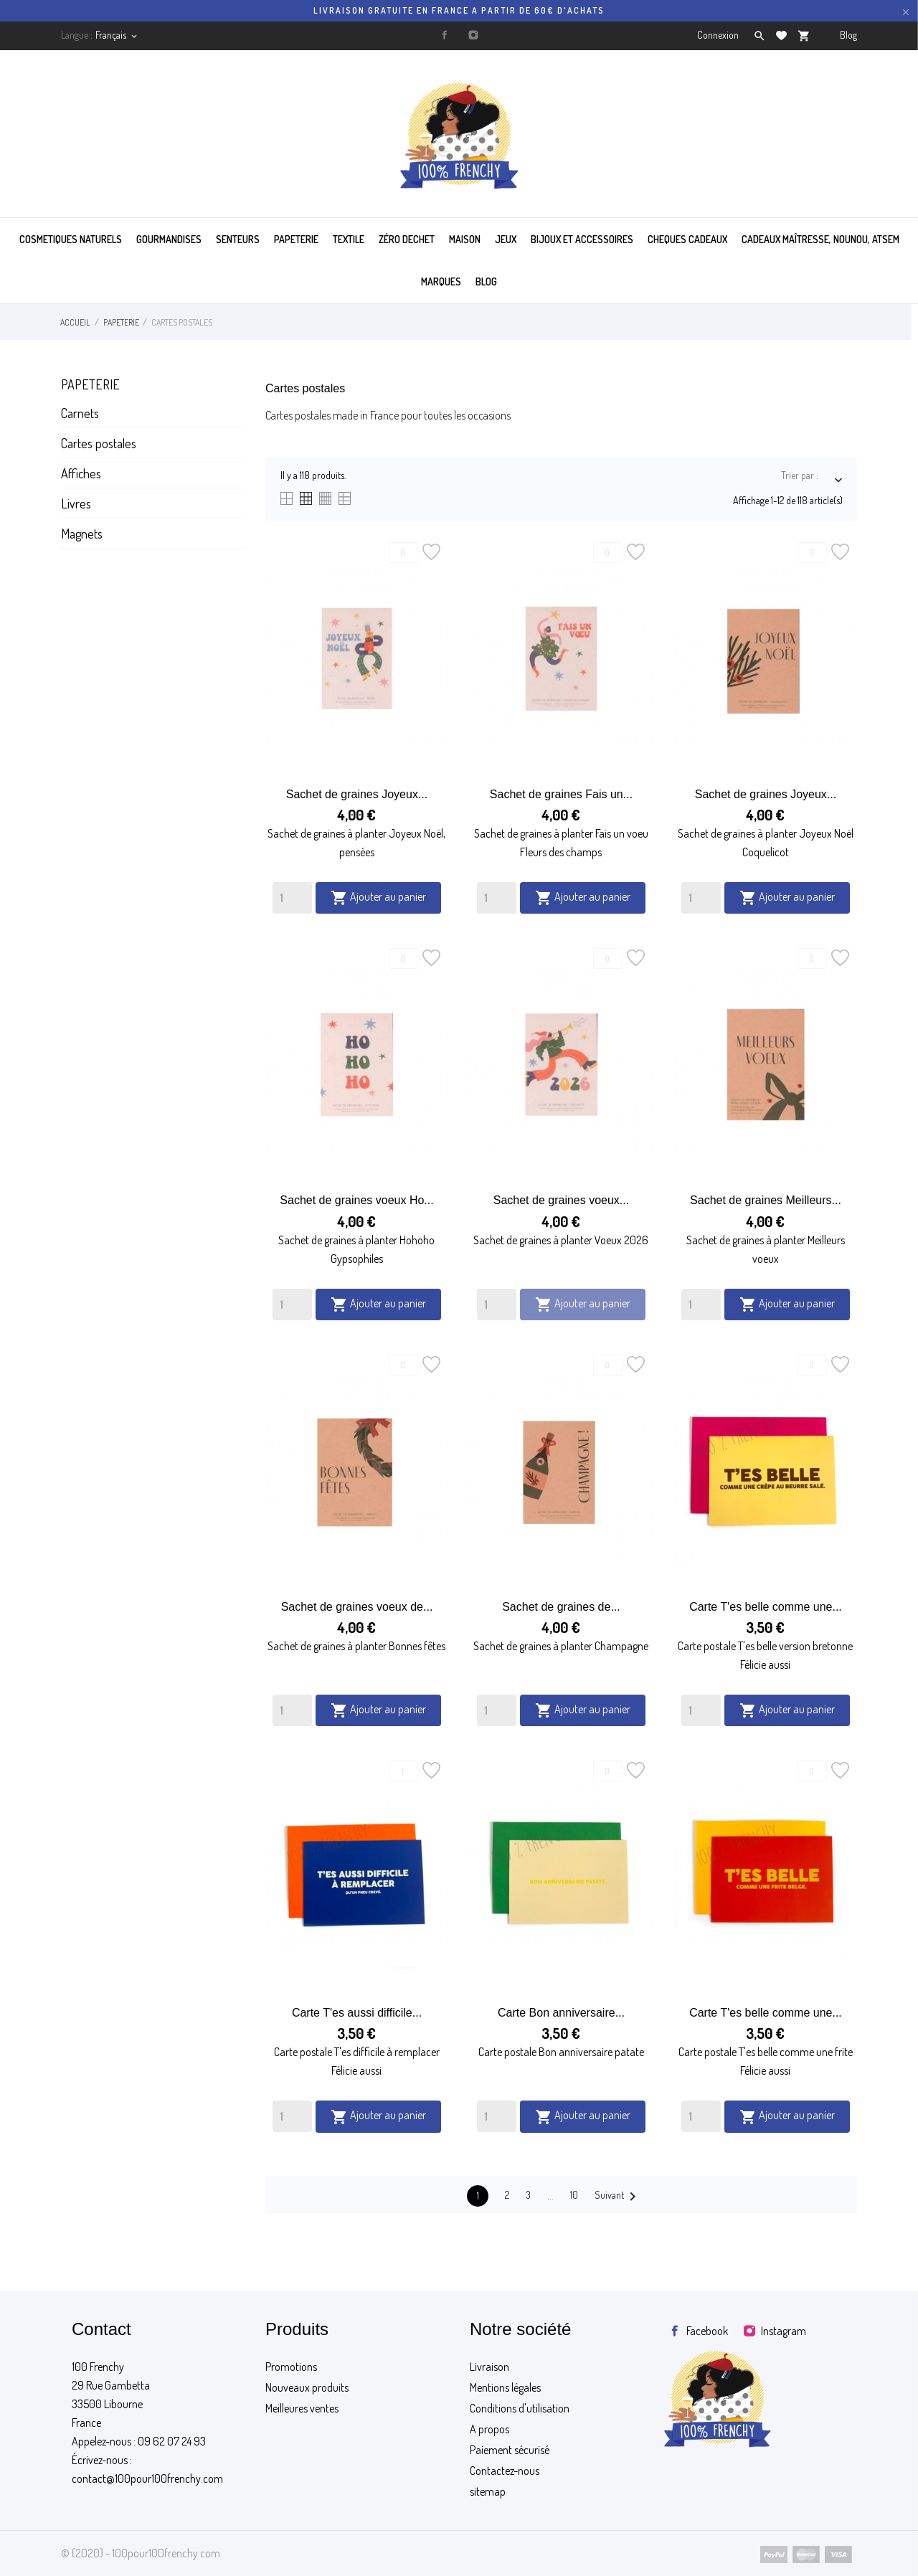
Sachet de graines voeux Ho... (356, 1200)
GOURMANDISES (169, 239)
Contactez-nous (504, 2470)
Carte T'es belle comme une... (765, 1607)
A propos (489, 2429)
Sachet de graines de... (561, 1607)
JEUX (505, 239)
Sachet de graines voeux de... (357, 1607)
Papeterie (90, 384)
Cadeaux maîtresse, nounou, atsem (820, 239)
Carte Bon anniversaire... (561, 2013)
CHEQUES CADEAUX (687, 239)
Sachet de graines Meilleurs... (765, 1200)
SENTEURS (238, 239)
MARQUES (441, 281)
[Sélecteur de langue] (117, 35)
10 (574, 2195)
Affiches (81, 473)
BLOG (486, 281)
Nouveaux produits (307, 2387)
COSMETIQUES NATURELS (70, 239)
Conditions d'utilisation (519, 2408)
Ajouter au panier (378, 897)
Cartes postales (98, 443)
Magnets (82, 533)
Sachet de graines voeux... (561, 1200)
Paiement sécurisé (509, 2450)
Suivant (618, 2196)
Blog (848, 35)
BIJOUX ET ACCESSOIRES (582, 239)
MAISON (465, 239)
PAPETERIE (296, 239)
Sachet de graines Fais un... (561, 794)
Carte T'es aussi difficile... (357, 2013)
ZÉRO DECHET (407, 239)
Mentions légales (505, 2387)
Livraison (489, 2366)
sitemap (488, 2491)
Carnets (80, 413)
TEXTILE (348, 239)
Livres (76, 503)
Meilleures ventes (302, 2408)
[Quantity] (292, 898)
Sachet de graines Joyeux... (356, 794)
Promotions (291, 2366)
